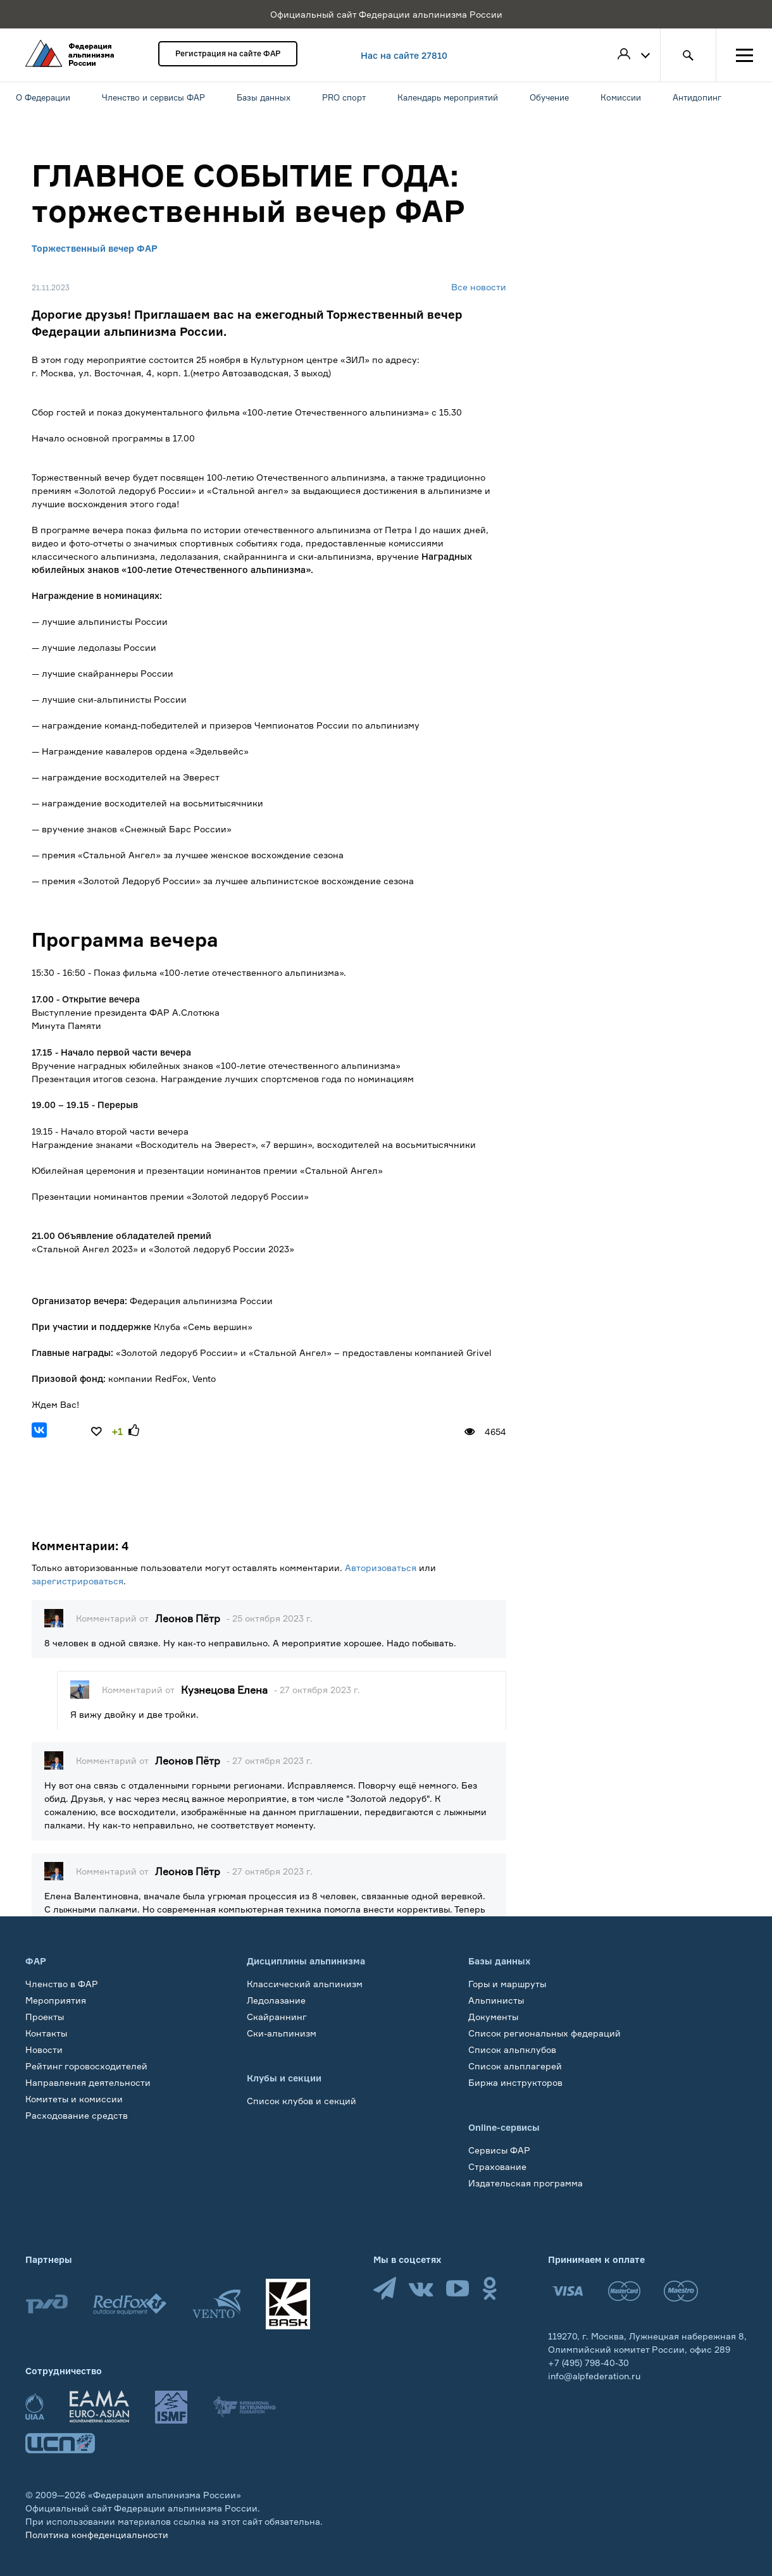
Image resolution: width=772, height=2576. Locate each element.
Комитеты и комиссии (74, 2098)
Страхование (497, 2166)
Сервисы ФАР (499, 2150)
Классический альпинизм (305, 1983)
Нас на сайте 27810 (404, 55)
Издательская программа (525, 2183)
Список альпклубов (512, 2049)
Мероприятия (55, 2000)
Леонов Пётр (187, 1618)
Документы (493, 2016)
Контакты (46, 2033)
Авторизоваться (380, 1567)
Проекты (44, 2016)
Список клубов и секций (301, 2100)
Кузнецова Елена (224, 1690)
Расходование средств (76, 2115)
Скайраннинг (277, 2016)
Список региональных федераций (544, 2033)
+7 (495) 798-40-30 (588, 2362)
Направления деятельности (88, 2082)
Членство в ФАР (61, 1983)
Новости (44, 2049)
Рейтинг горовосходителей (86, 2066)
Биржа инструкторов (515, 2082)
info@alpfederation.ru (594, 2375)
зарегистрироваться (77, 1580)
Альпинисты (496, 2000)
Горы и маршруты (507, 1983)
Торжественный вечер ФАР (95, 248)
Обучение (47, 2131)
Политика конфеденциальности (96, 2534)
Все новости (478, 286)
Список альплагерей (515, 2066)
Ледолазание (276, 2000)
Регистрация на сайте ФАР (227, 53)
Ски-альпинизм (281, 2033)
